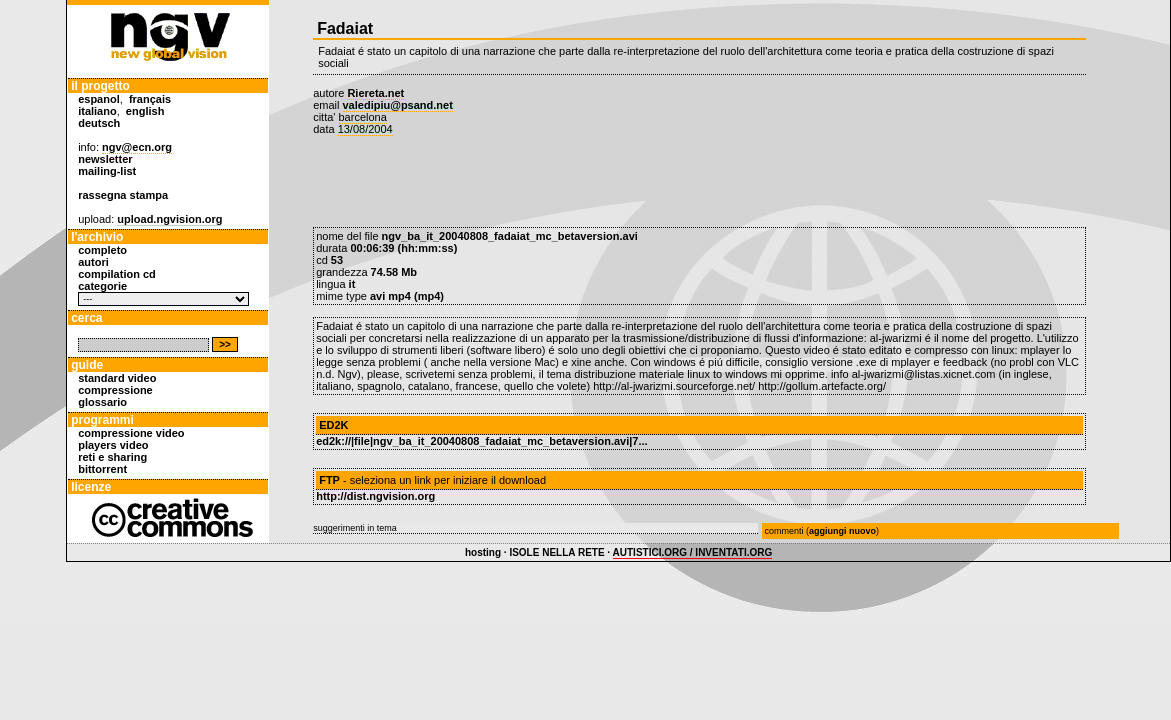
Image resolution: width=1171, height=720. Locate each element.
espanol (99, 99)
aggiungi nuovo (842, 531)
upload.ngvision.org (169, 219)
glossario (102, 402)
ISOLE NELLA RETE (556, 552)
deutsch (99, 123)
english (145, 111)
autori (93, 262)
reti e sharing (112, 457)
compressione (115, 390)
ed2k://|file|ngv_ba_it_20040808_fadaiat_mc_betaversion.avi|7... (481, 441)
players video (113, 445)
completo (102, 250)
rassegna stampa (123, 195)
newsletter (105, 159)
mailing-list (107, 171)
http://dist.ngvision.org (375, 496)
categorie (102, 286)
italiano (97, 111)
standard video (117, 378)
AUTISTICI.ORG (650, 552)
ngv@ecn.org (137, 147)
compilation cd (117, 274)
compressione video (131, 433)
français (150, 99)
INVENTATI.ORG (733, 552)
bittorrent (102, 469)
